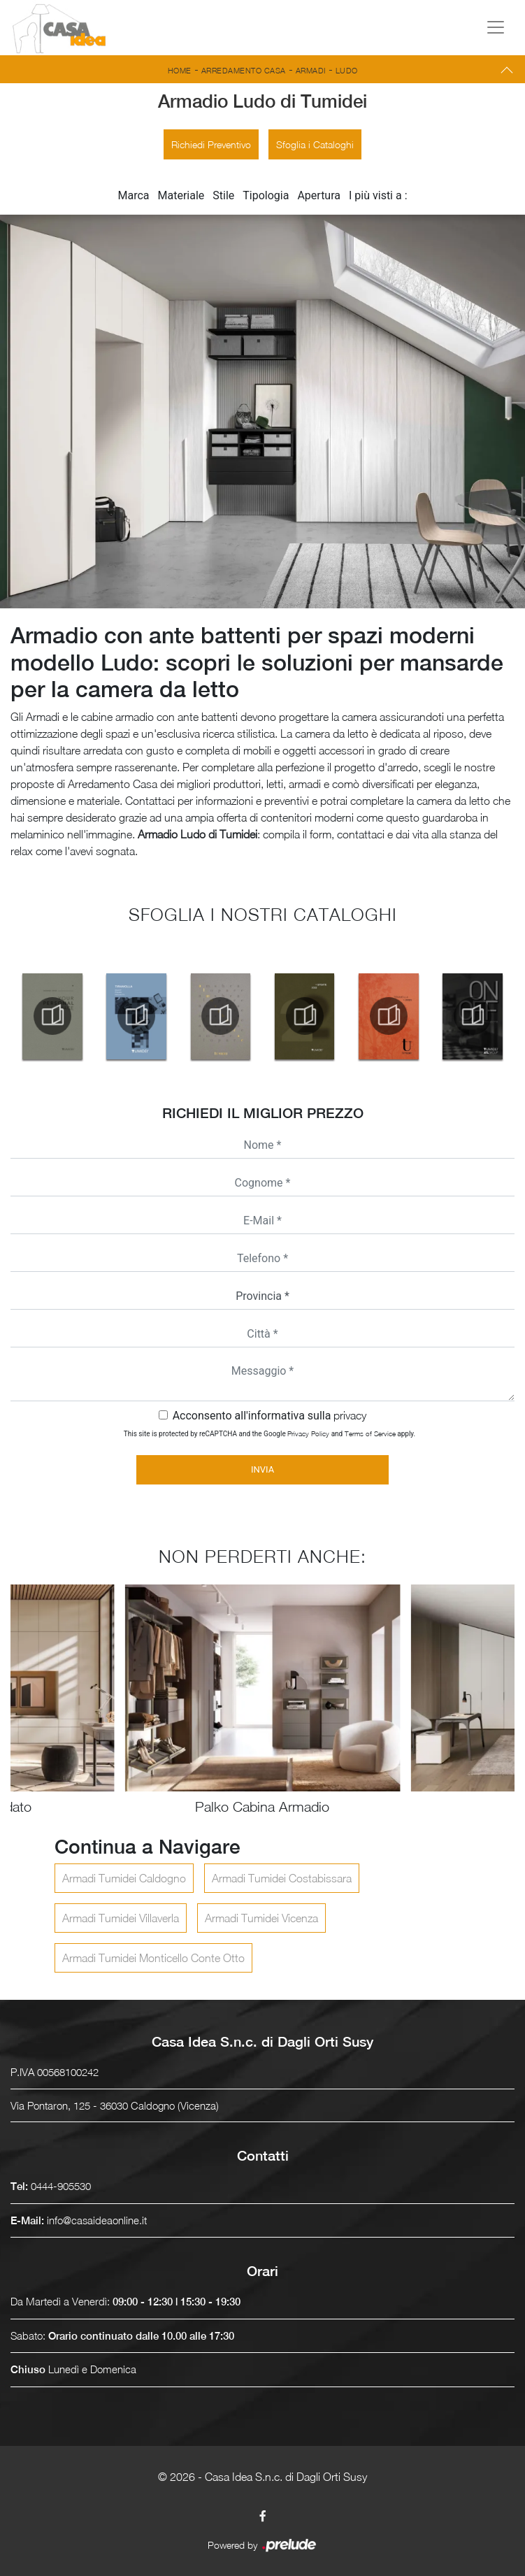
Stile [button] (223, 195)
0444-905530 (61, 2186)
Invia (262, 1469)
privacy (349, 1415)
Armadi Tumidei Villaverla (120, 1918)
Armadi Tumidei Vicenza (261, 1918)
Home (180, 70)
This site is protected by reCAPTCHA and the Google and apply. (269, 1433)
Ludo (347, 70)
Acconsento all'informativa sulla (270, 1415)
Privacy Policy (308, 1433)
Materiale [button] (180, 195)
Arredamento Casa (243, 70)
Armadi (311, 70)
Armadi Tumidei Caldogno (124, 1878)
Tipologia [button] (266, 195)
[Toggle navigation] (496, 27)
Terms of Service (370, 1433)
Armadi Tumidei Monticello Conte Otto (153, 1958)
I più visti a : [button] (378, 195)
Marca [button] (133, 195)
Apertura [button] (318, 195)
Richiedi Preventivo (211, 144)
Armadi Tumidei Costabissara (282, 1878)
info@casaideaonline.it (97, 2220)
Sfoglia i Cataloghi (315, 144)
